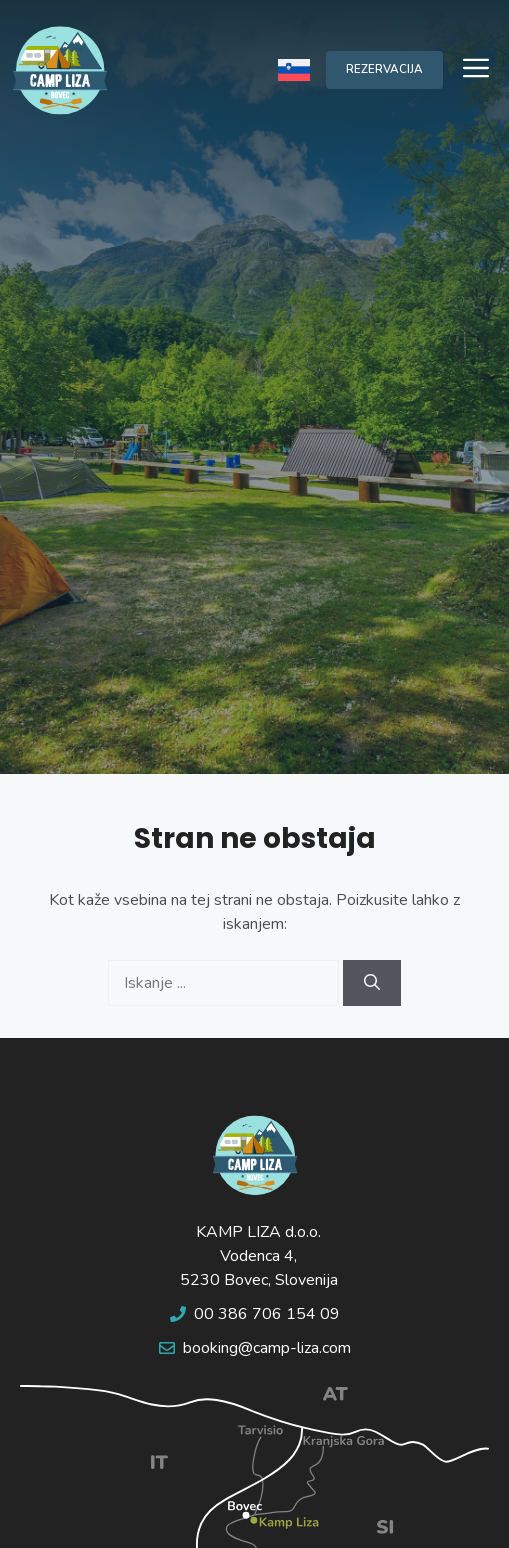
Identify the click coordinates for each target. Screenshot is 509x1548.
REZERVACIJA (384, 69)
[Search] (372, 983)
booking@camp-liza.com (267, 1348)
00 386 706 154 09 (267, 1314)
